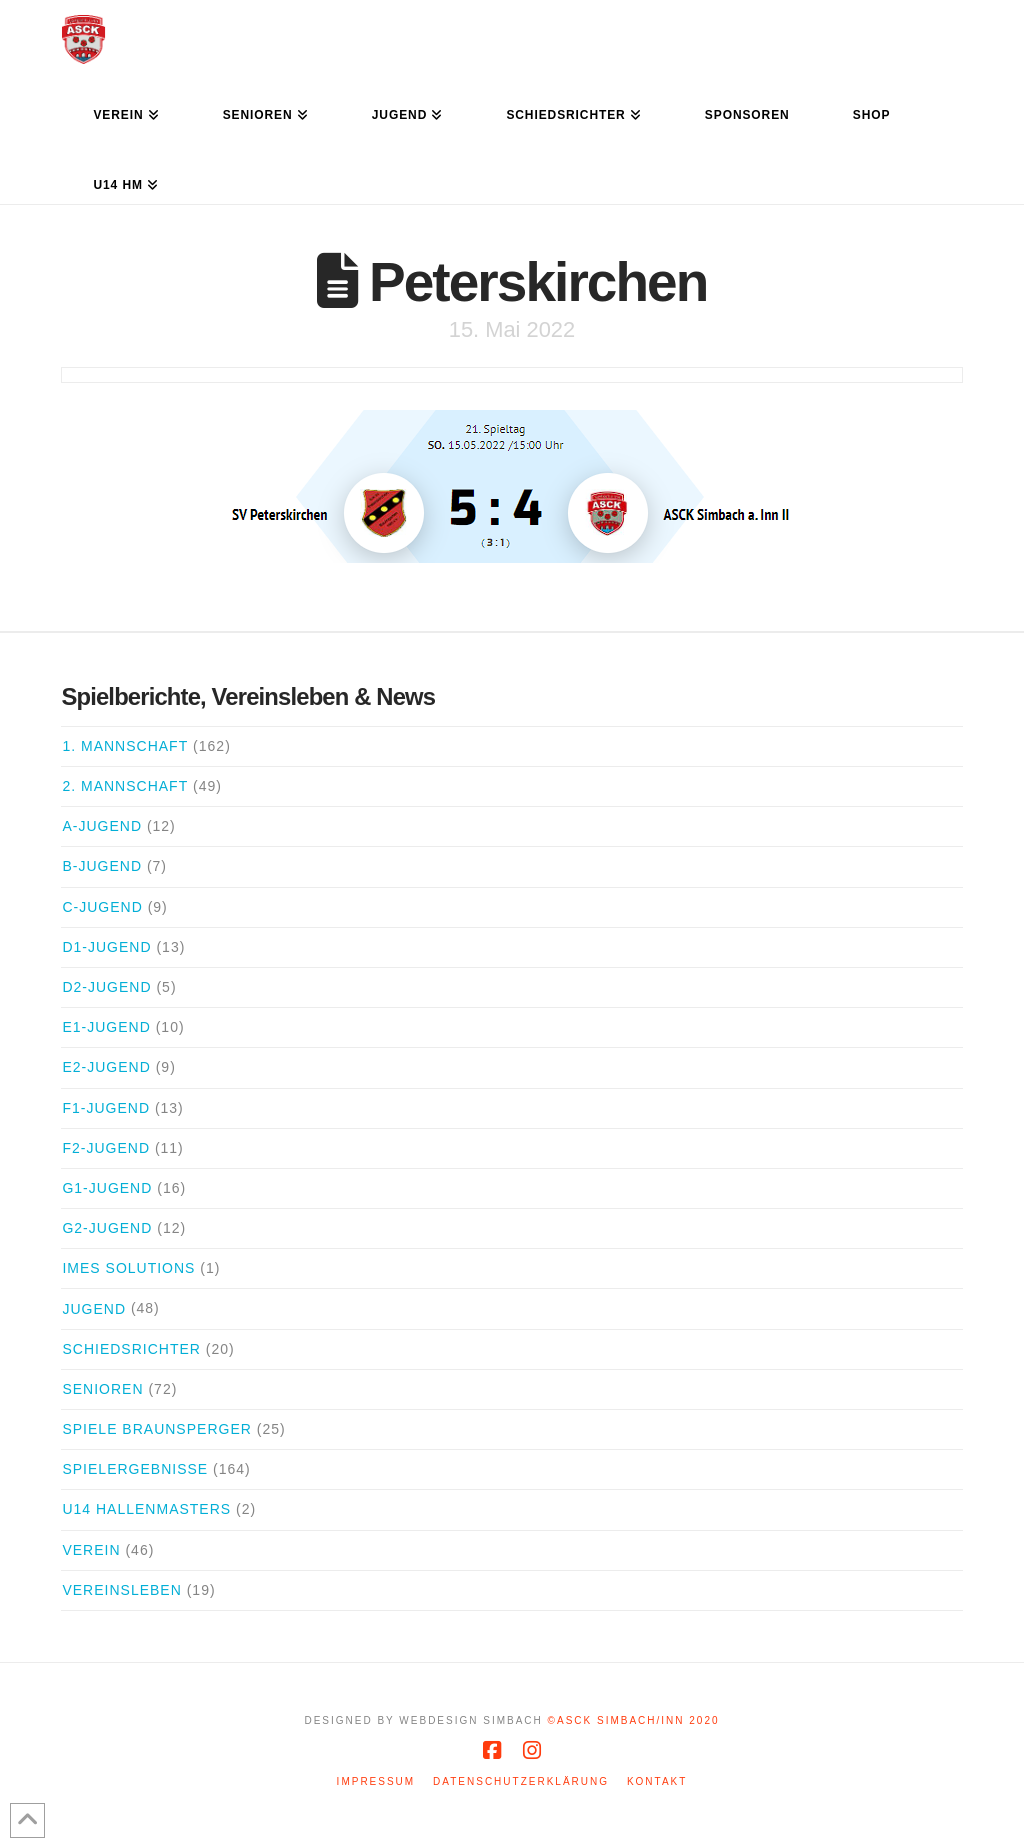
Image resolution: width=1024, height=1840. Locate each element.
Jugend (94, 1309)
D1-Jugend (106, 947)
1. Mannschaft (125, 746)
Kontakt (657, 1781)
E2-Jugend (106, 1067)
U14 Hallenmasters (146, 1509)
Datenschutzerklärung (521, 1781)
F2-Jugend (106, 1148)
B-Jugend (102, 866)
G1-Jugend (107, 1188)
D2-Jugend (106, 987)
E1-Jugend (106, 1027)
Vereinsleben (121, 1590)
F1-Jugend (106, 1108)
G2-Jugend (107, 1228)
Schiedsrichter (131, 1349)
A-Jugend (102, 826)
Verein (91, 1550)
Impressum (376, 1781)
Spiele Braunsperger (156, 1429)
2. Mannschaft (125, 786)
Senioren (102, 1389)
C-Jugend (102, 907)
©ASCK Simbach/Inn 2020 (634, 1720)
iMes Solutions (128, 1268)
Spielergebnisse (135, 1469)
